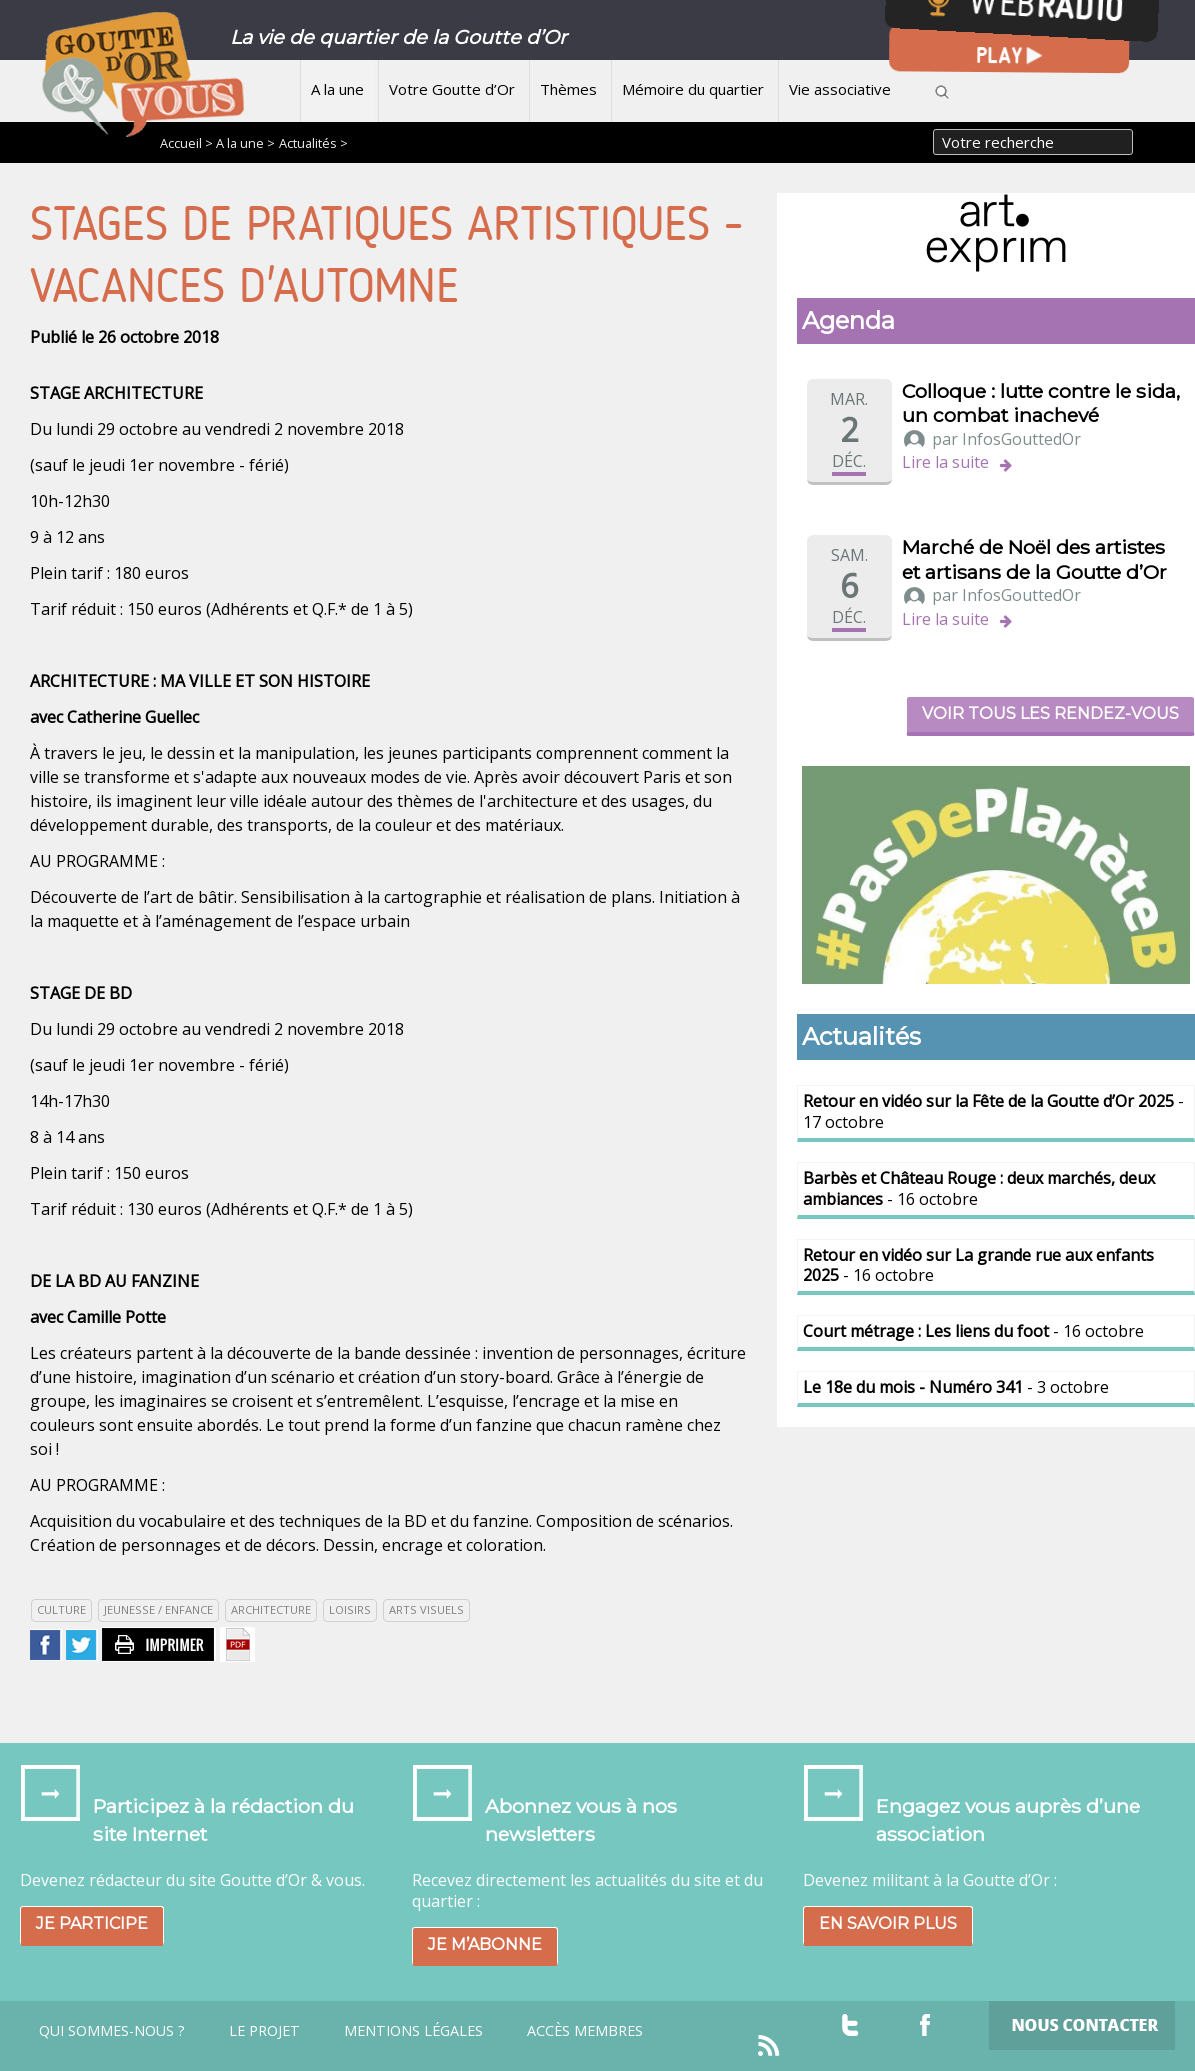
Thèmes (568, 89)
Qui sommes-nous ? (112, 2031)
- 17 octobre (993, 1111)
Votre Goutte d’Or (452, 89)
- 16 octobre (979, 1188)
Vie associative (840, 89)
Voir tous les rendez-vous (1050, 713)
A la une (337, 89)
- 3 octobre (956, 1387)
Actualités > (313, 143)
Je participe (92, 1923)
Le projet (264, 2031)
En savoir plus (888, 1923)
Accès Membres (585, 2031)
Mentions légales (413, 2031)
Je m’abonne (485, 1944)
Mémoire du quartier (693, 89)
